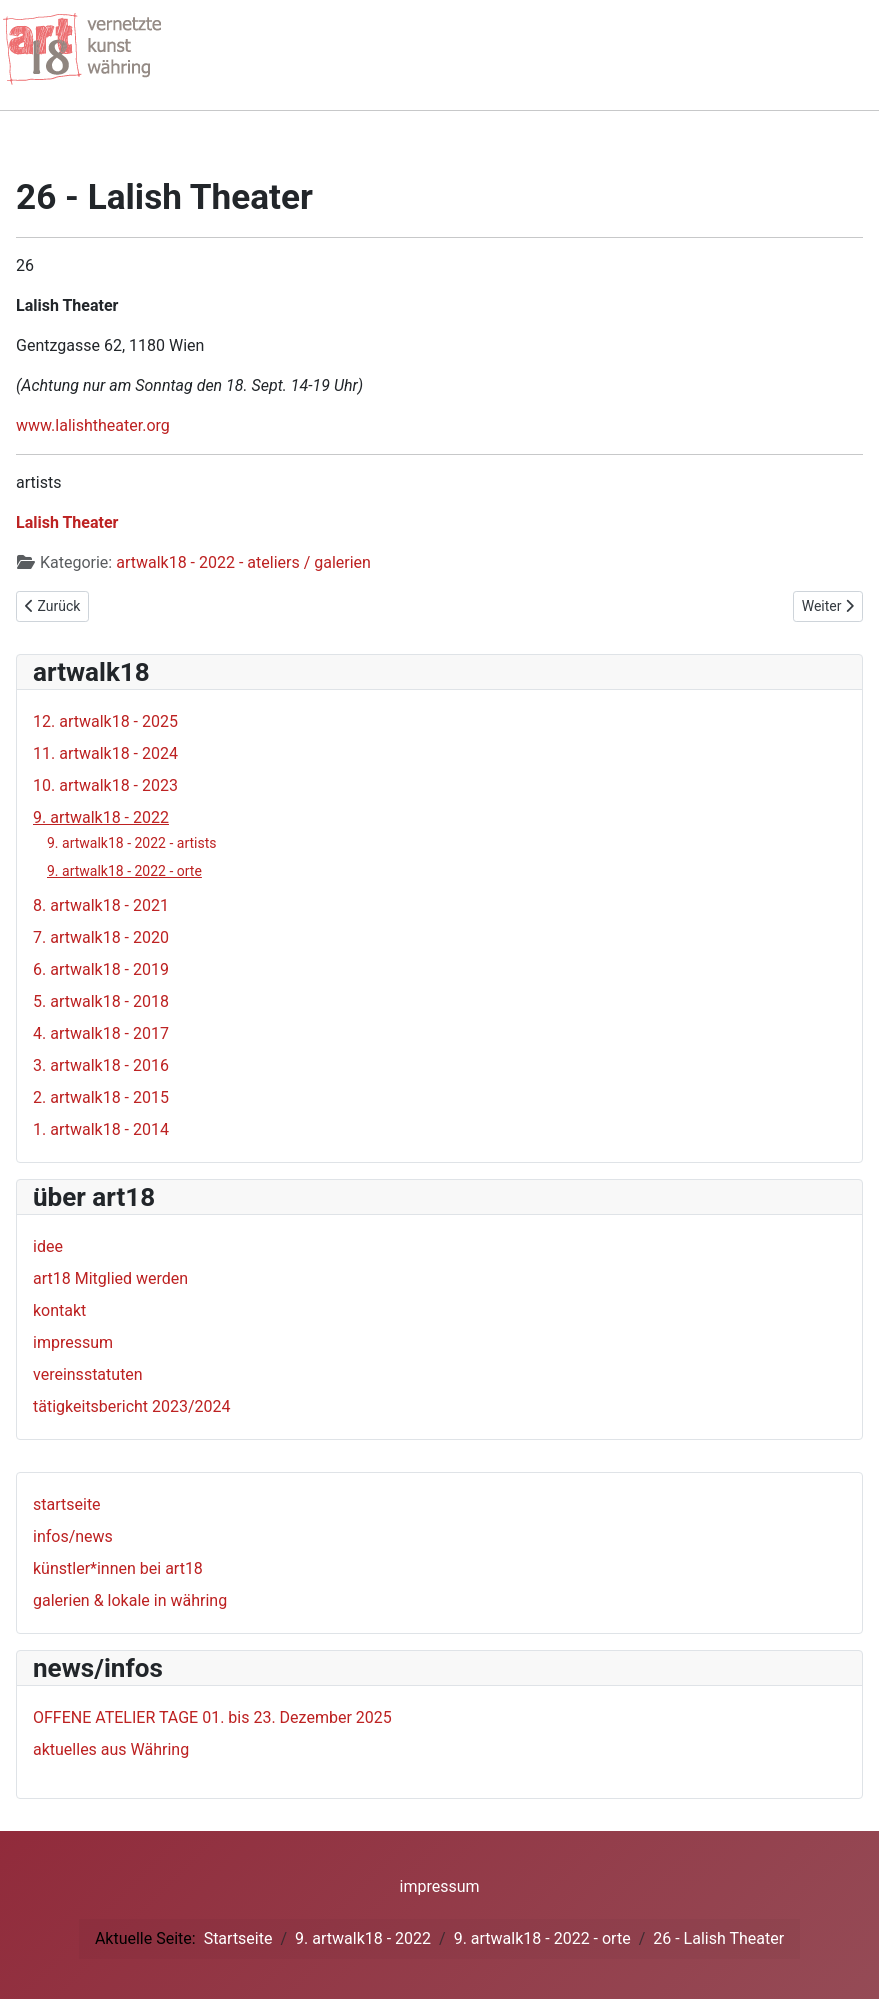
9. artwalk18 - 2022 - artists (132, 843)
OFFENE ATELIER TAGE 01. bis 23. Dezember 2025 (212, 1717)
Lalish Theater (67, 522)
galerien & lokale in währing (130, 1600)
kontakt (59, 1310)
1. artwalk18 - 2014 (101, 1129)
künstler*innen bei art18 (118, 1568)
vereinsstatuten (88, 1374)
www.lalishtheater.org (93, 425)
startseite (67, 1504)
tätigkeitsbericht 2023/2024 (132, 1406)
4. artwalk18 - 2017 (101, 1033)
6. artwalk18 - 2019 (101, 969)
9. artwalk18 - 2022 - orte (124, 871)
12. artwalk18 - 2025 (105, 721)
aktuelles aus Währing (111, 1749)
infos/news (73, 1536)
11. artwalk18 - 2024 (105, 753)
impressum (73, 1342)
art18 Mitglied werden (110, 1278)
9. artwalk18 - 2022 (101, 817)
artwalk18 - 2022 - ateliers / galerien (243, 562)
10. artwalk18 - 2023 (105, 785)
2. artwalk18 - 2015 (101, 1097)
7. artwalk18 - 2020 (101, 937)
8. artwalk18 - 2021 (101, 905)
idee (48, 1246)
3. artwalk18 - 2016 (101, 1065)
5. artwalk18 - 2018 (101, 1001)
